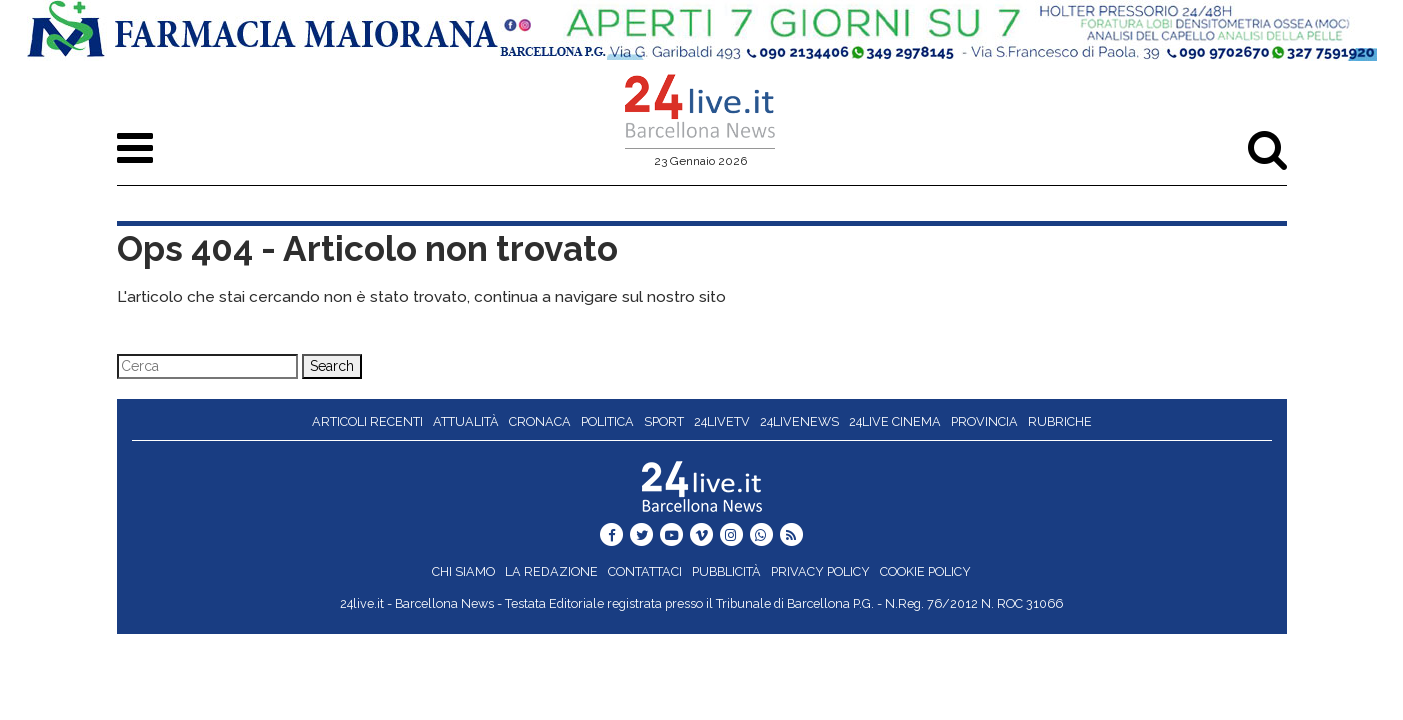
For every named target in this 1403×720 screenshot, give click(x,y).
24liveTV (722, 421)
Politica (607, 421)
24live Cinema (895, 421)
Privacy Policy (820, 571)
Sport (664, 421)
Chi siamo (463, 571)
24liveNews (799, 421)
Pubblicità (726, 571)
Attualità (466, 421)
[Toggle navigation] (135, 148)
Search (332, 366)
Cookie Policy (925, 571)
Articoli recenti (367, 421)
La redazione (551, 571)
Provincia (984, 421)
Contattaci (645, 571)
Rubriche (1060, 421)
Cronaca (540, 421)
